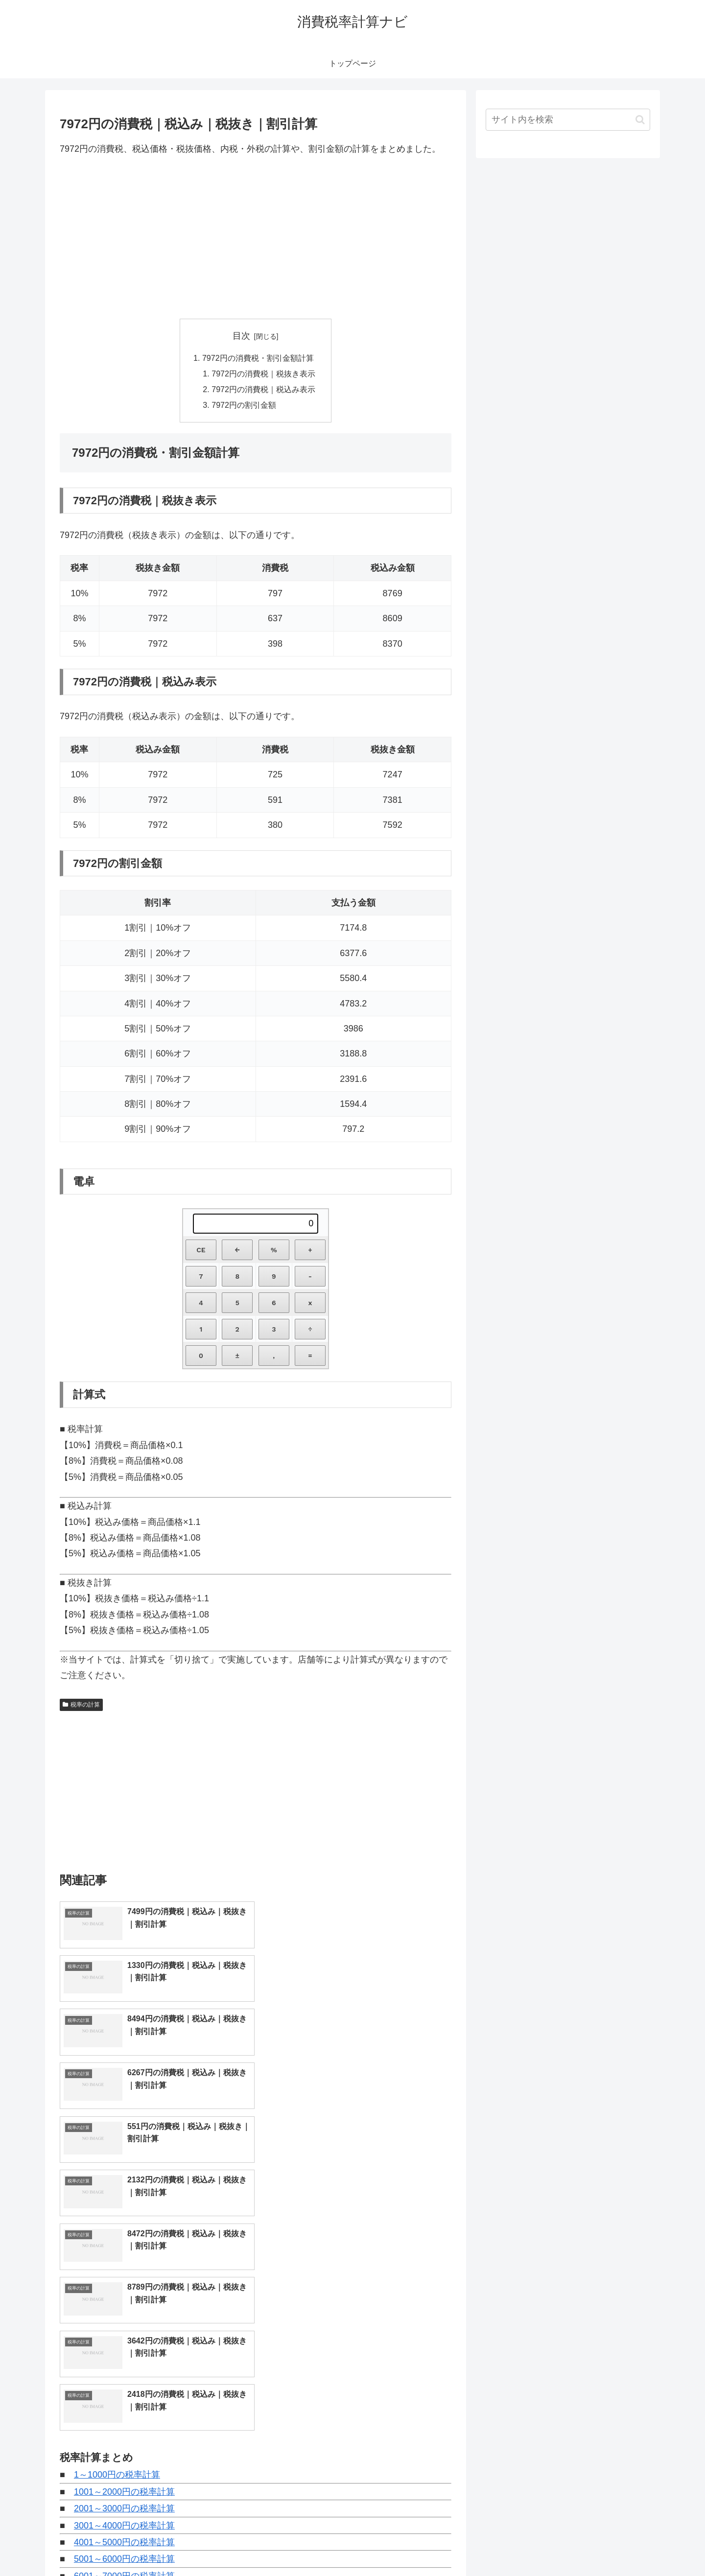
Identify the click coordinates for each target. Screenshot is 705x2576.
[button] (640, 119)
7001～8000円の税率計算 (124, 2325)
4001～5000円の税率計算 (124, 2274)
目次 (241, 336)
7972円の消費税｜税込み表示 (263, 389)
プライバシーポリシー (616, 2546)
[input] (568, 120)
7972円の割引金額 (244, 405)
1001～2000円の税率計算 (124, 2224)
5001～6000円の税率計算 (124, 2291)
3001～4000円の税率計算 (124, 2258)
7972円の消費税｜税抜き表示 (263, 373)
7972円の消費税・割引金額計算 (258, 357)
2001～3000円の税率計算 (124, 2241)
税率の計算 (81, 1704)
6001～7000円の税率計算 (124, 2308)
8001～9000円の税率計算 (124, 2342)
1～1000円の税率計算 (117, 2207)
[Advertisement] (255, 237)
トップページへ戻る (541, 2546)
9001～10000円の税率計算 (127, 2359)
